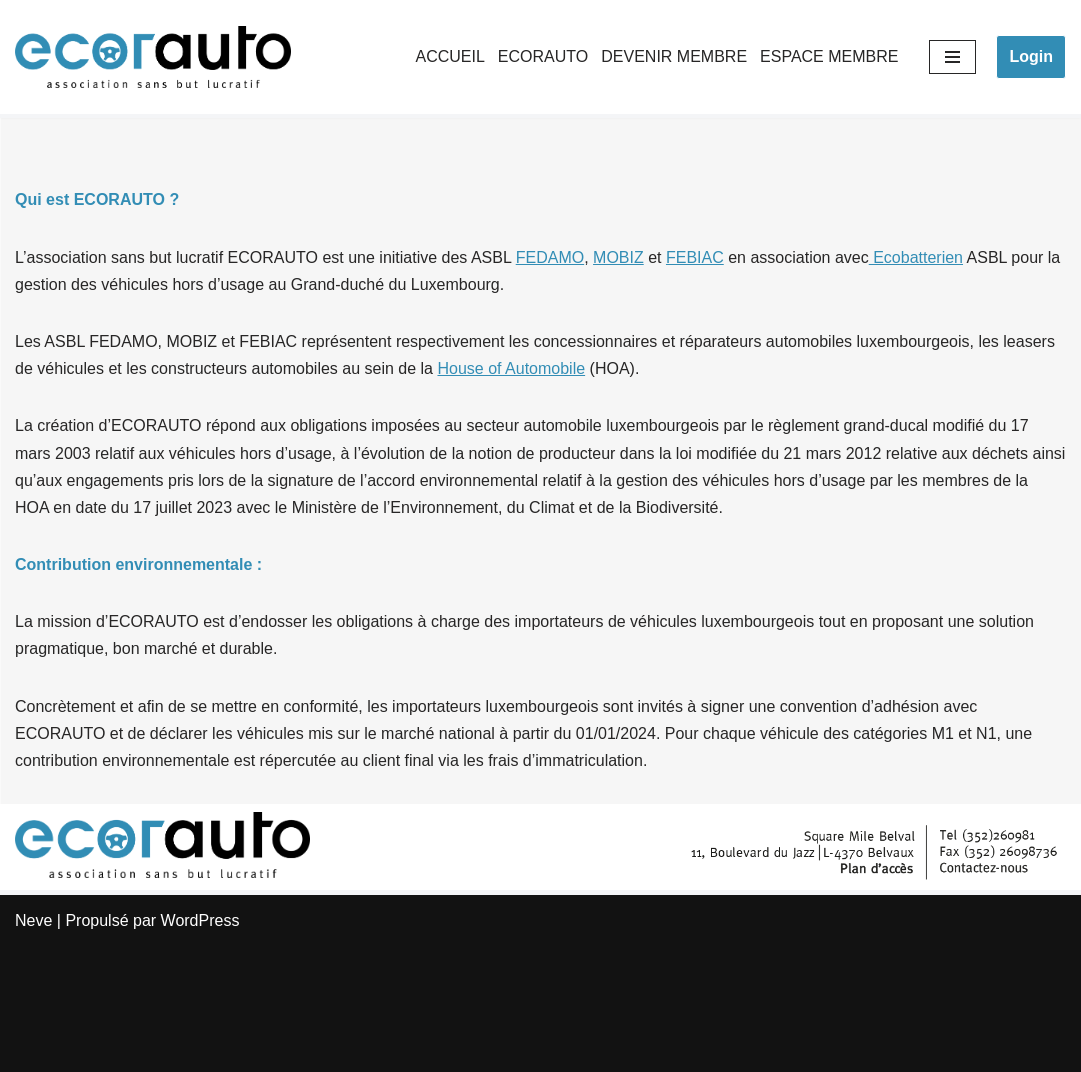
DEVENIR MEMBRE (674, 56)
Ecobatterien (916, 257)
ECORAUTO (543, 56)
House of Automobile (511, 368)
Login (1031, 56)
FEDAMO (550, 257)
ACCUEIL (450, 56)
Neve (33, 920)
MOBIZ (618, 257)
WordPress (200, 920)
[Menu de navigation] (952, 57)
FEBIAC (695, 257)
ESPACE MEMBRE (829, 56)
